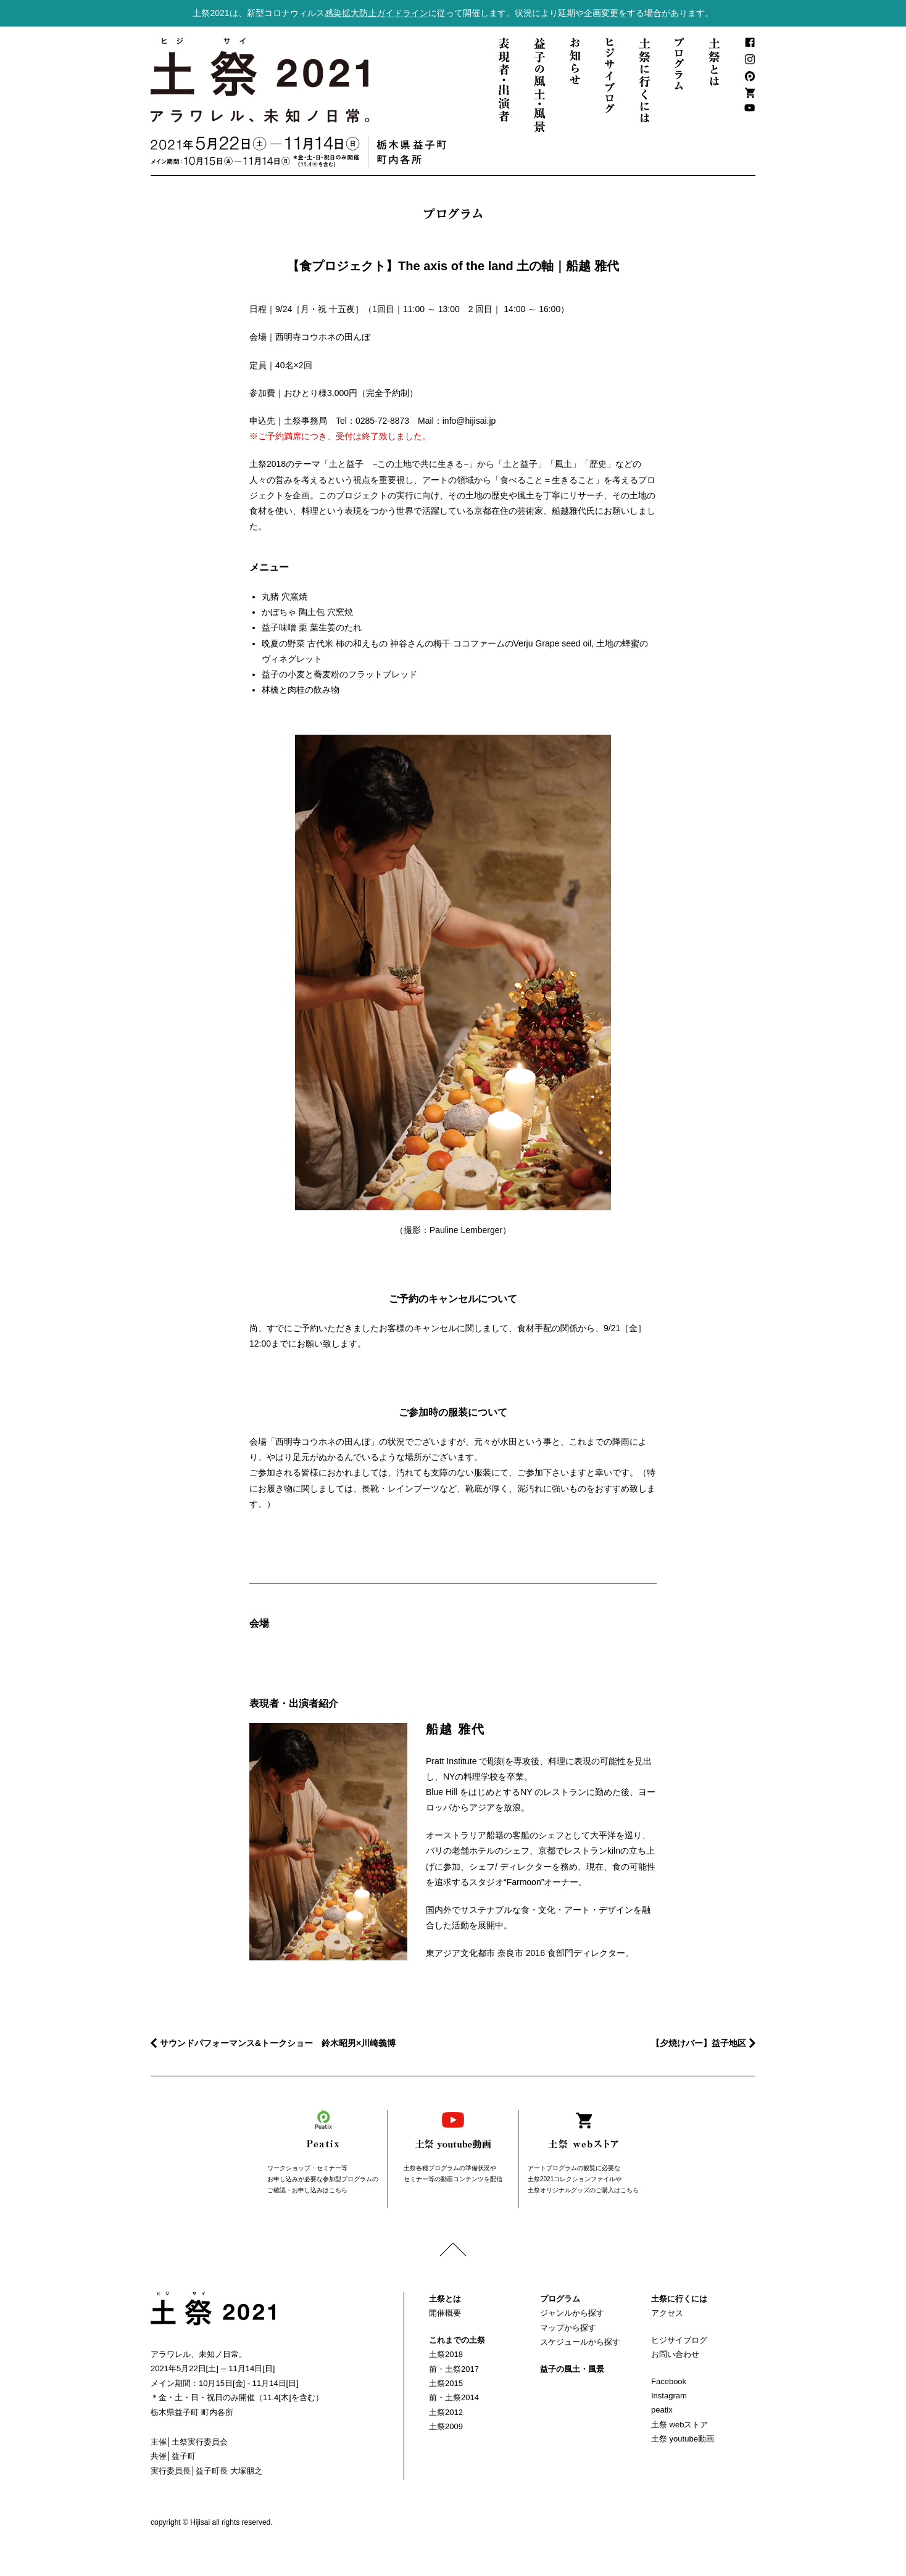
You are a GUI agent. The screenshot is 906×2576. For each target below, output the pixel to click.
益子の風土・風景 (572, 2369)
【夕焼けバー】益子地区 (698, 2043)
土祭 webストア (679, 2424)
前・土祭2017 (454, 2369)
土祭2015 (446, 2383)
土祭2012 (446, 2412)
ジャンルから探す (572, 2313)
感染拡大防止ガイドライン (376, 13)
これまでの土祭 (457, 2340)
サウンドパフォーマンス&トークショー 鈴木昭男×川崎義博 (278, 2043)
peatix (662, 2409)
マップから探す (568, 2327)
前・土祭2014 (454, 2397)
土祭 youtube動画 (682, 2438)
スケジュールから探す (580, 2342)
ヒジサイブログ (679, 2340)
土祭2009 (446, 2426)
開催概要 (445, 2313)
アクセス (667, 2313)
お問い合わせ (675, 2354)
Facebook (668, 2381)
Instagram (669, 2395)
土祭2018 (446, 2354)
